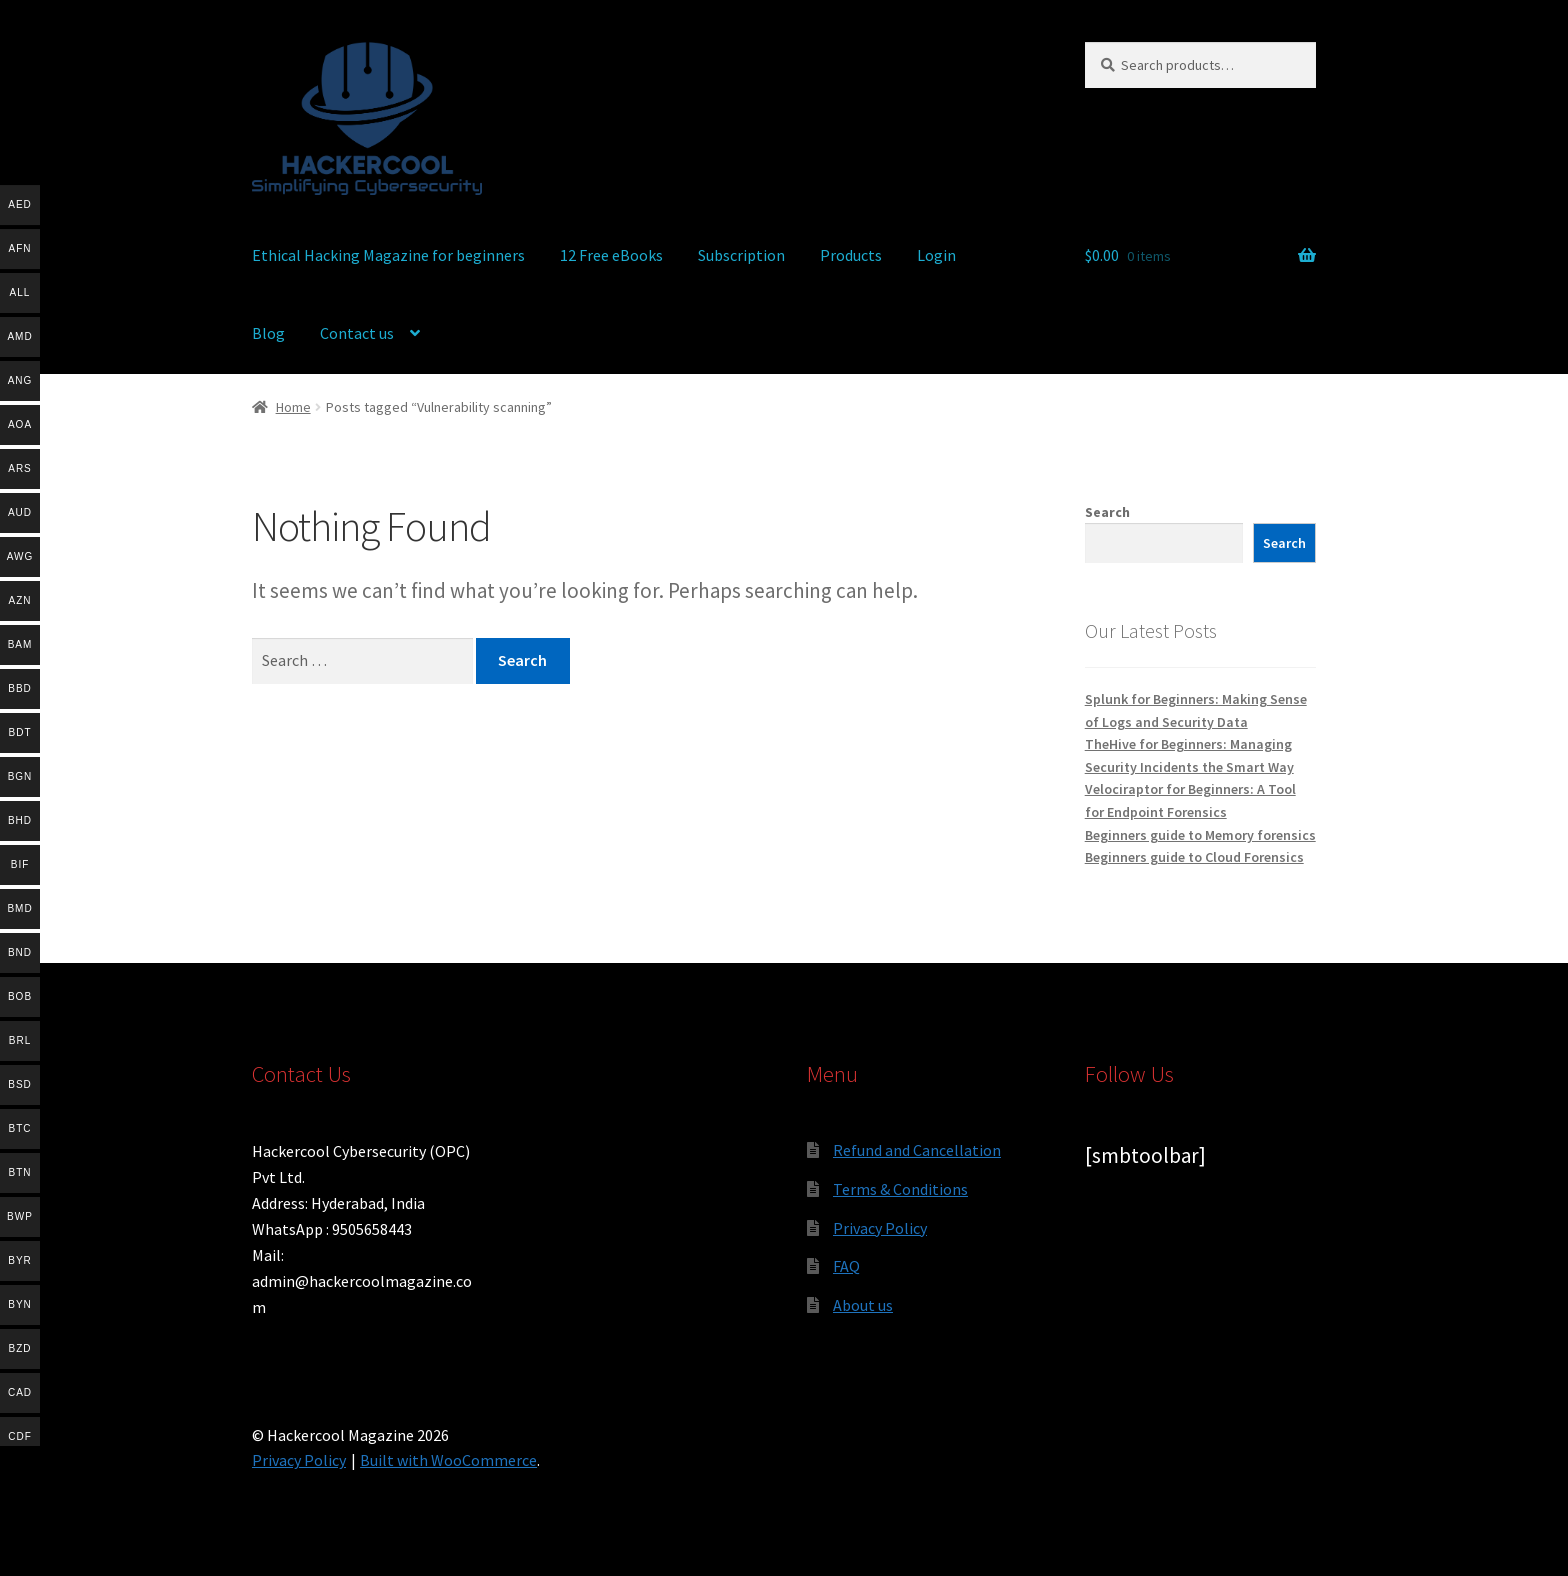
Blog (268, 333)
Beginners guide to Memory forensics (1200, 835)
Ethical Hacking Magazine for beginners (388, 255)
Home (293, 407)
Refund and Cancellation (917, 1150)
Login (936, 255)
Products (851, 255)
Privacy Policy (880, 1228)
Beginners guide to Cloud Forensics (1194, 857)
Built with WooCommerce (448, 1460)
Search (1107, 512)
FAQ (846, 1266)
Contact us (357, 333)
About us (863, 1305)
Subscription (741, 255)
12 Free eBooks (611, 255)
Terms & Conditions (900, 1189)
